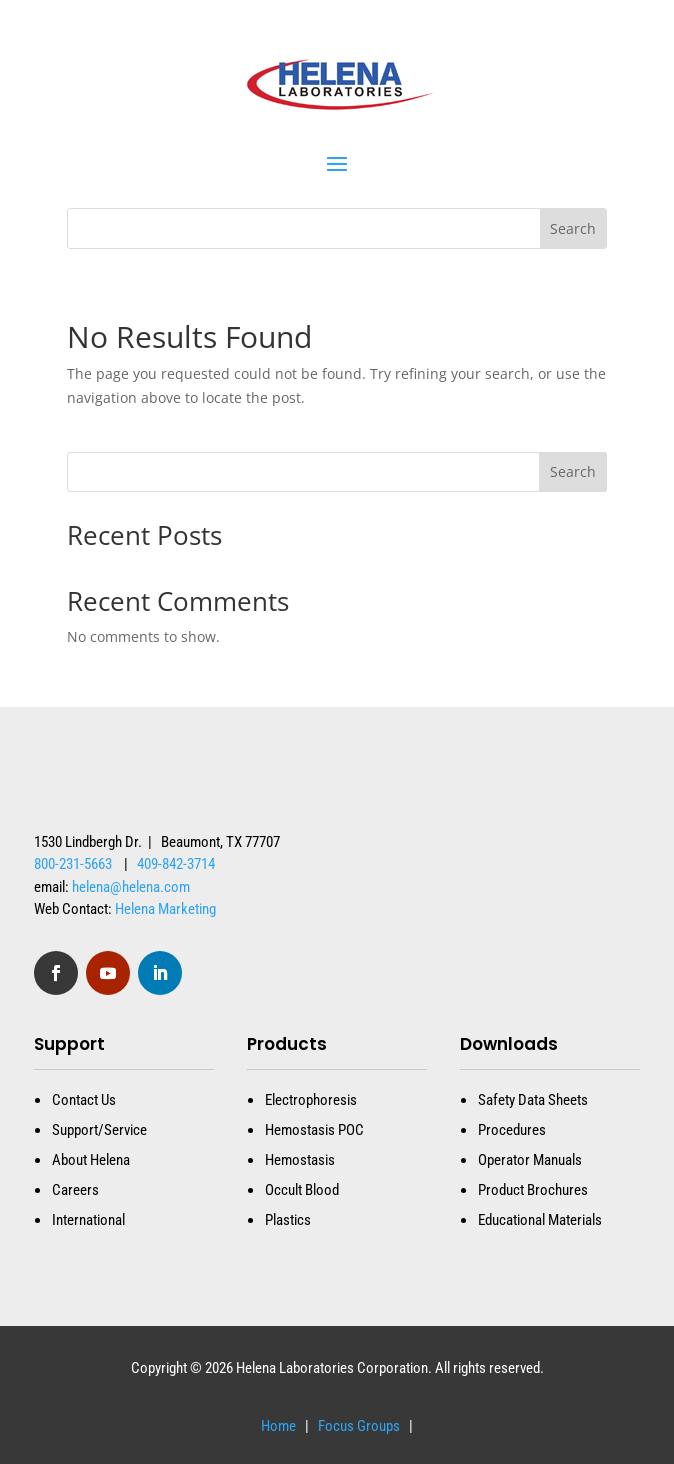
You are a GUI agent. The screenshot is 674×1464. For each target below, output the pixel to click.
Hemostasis (300, 1160)
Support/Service (99, 1130)
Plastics (288, 1220)
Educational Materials (540, 1220)
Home (278, 1426)
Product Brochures (533, 1190)
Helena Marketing (165, 909)
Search (573, 471)
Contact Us (84, 1100)
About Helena (91, 1160)
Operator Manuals (530, 1160)
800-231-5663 (73, 864)
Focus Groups (357, 1426)
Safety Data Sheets (533, 1100)
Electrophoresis (311, 1100)
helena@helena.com (131, 887)
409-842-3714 (176, 864)
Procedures (512, 1130)
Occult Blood (302, 1190)
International (88, 1220)
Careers (75, 1190)
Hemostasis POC (314, 1130)
